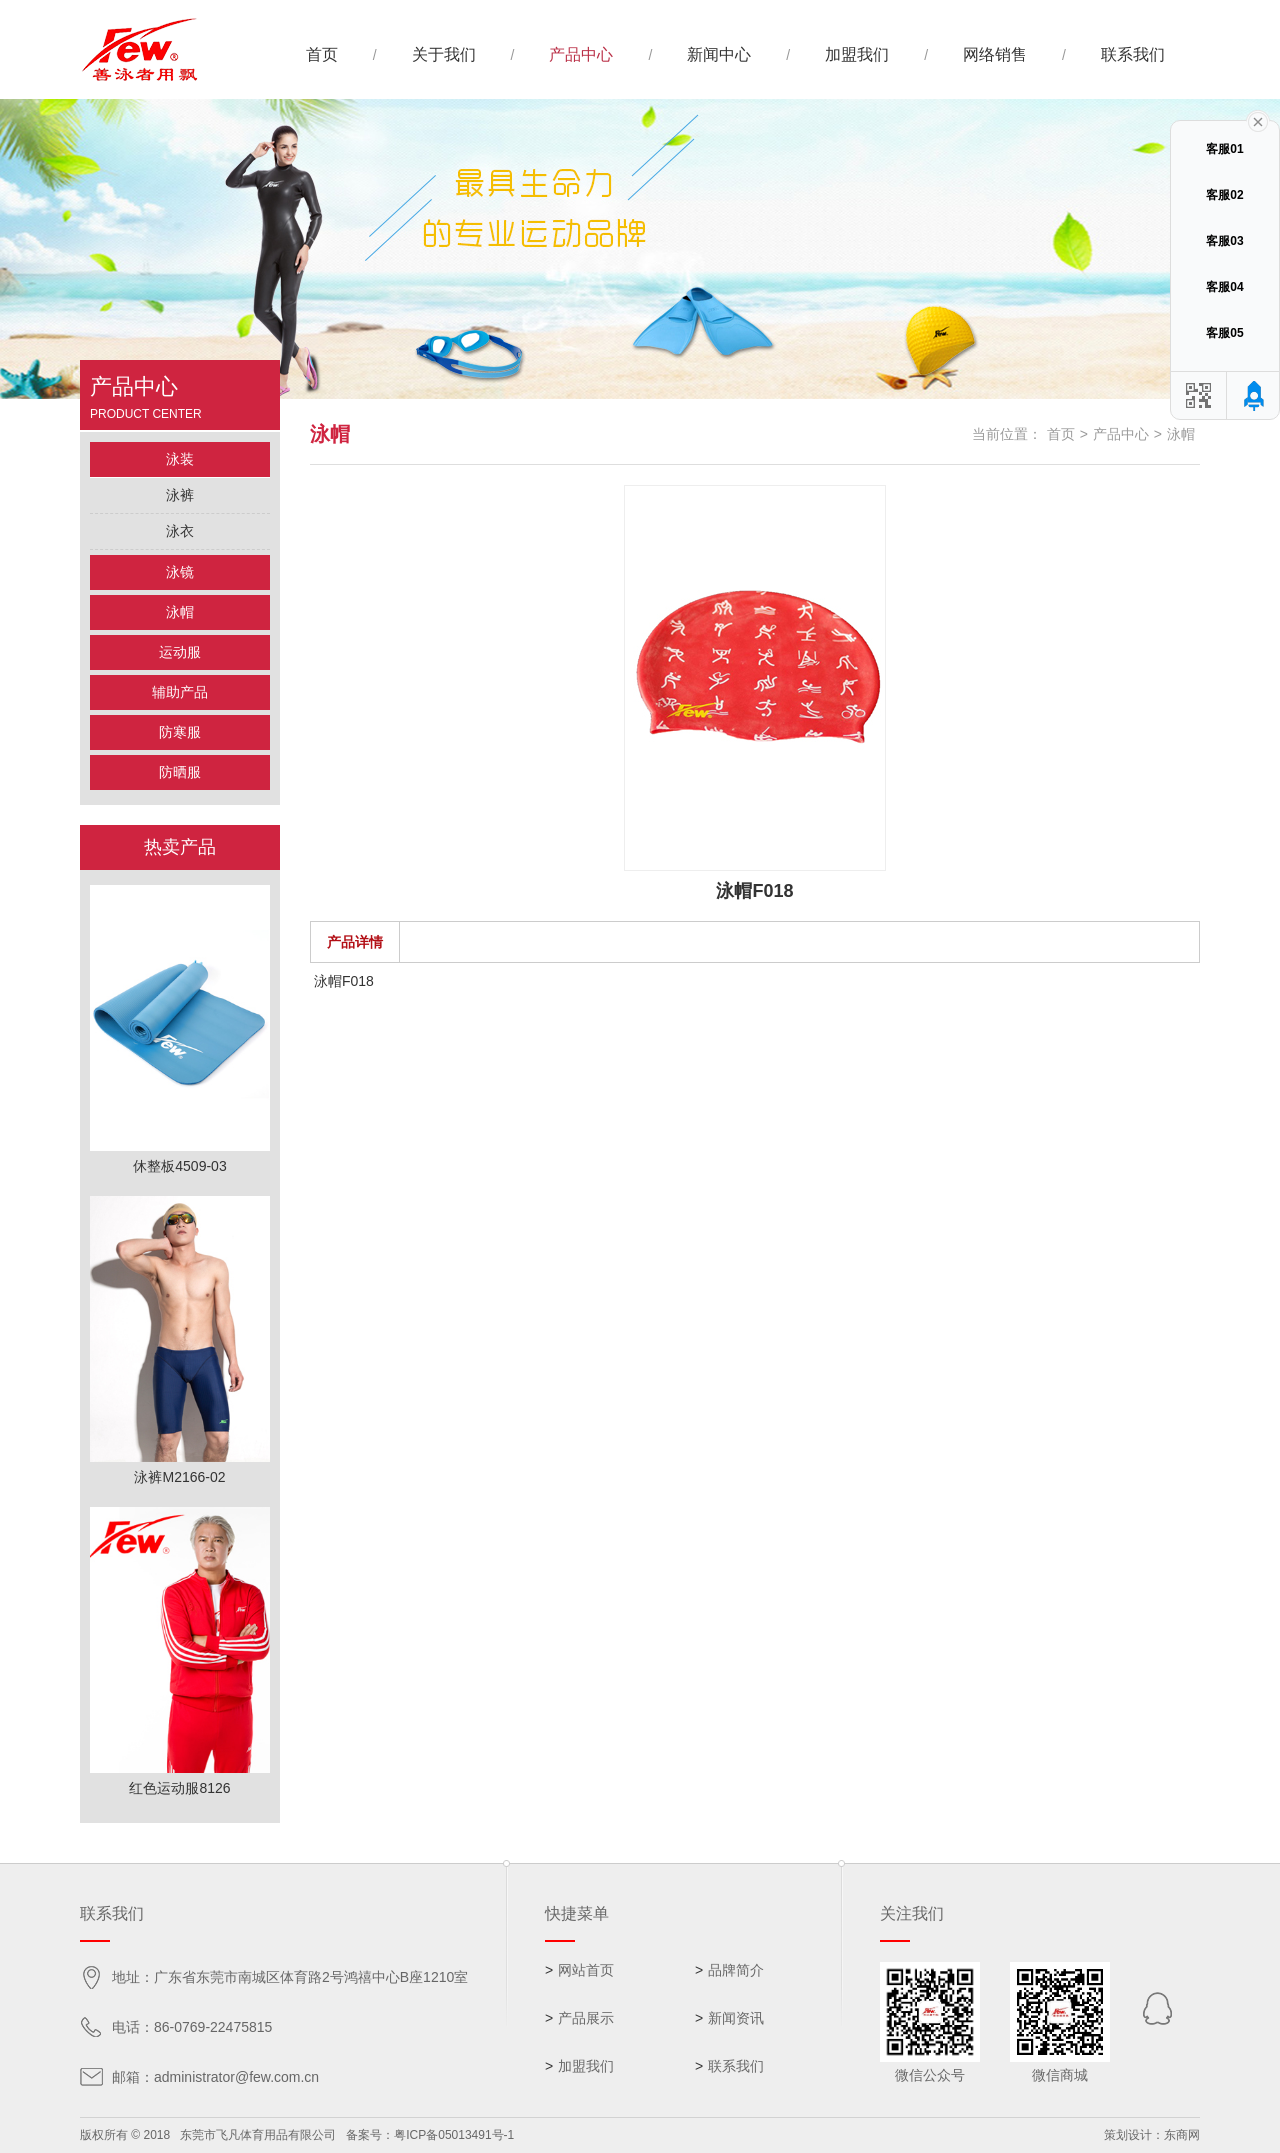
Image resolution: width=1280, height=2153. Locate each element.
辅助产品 (180, 692)
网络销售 (995, 54)
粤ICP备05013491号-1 (454, 2135)
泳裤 (180, 495)
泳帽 (180, 612)
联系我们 (1133, 54)
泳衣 (180, 531)
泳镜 (180, 572)
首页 (322, 54)
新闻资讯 (736, 2018)
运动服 (180, 652)
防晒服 (180, 772)
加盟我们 (857, 54)
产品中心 (581, 54)
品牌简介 (736, 1970)
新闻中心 (719, 54)
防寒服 (180, 732)
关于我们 (444, 54)
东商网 (1182, 2135)
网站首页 (586, 1970)
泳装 (180, 459)
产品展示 (586, 2018)
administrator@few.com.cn (236, 2077)
